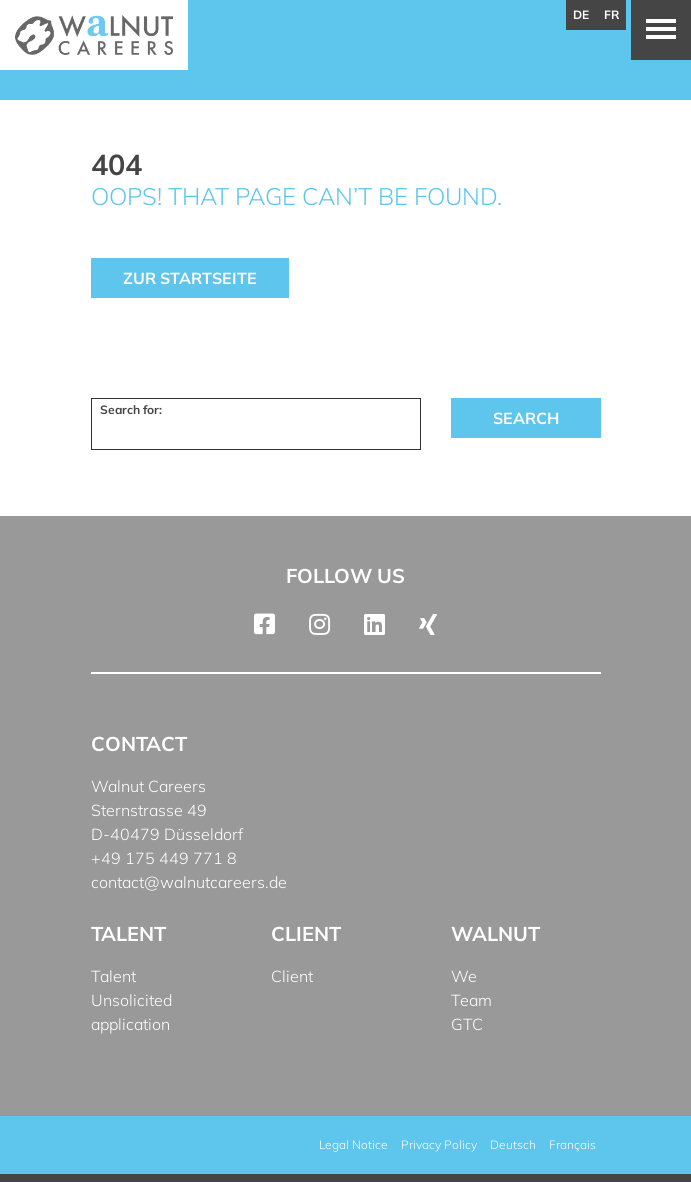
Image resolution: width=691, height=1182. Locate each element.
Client (292, 976)
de (581, 14)
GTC (467, 1024)
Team (471, 1000)
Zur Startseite (190, 278)
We (464, 976)
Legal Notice (353, 1144)
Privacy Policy (439, 1144)
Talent (113, 976)
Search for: (131, 409)
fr (611, 14)
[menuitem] (513, 1145)
